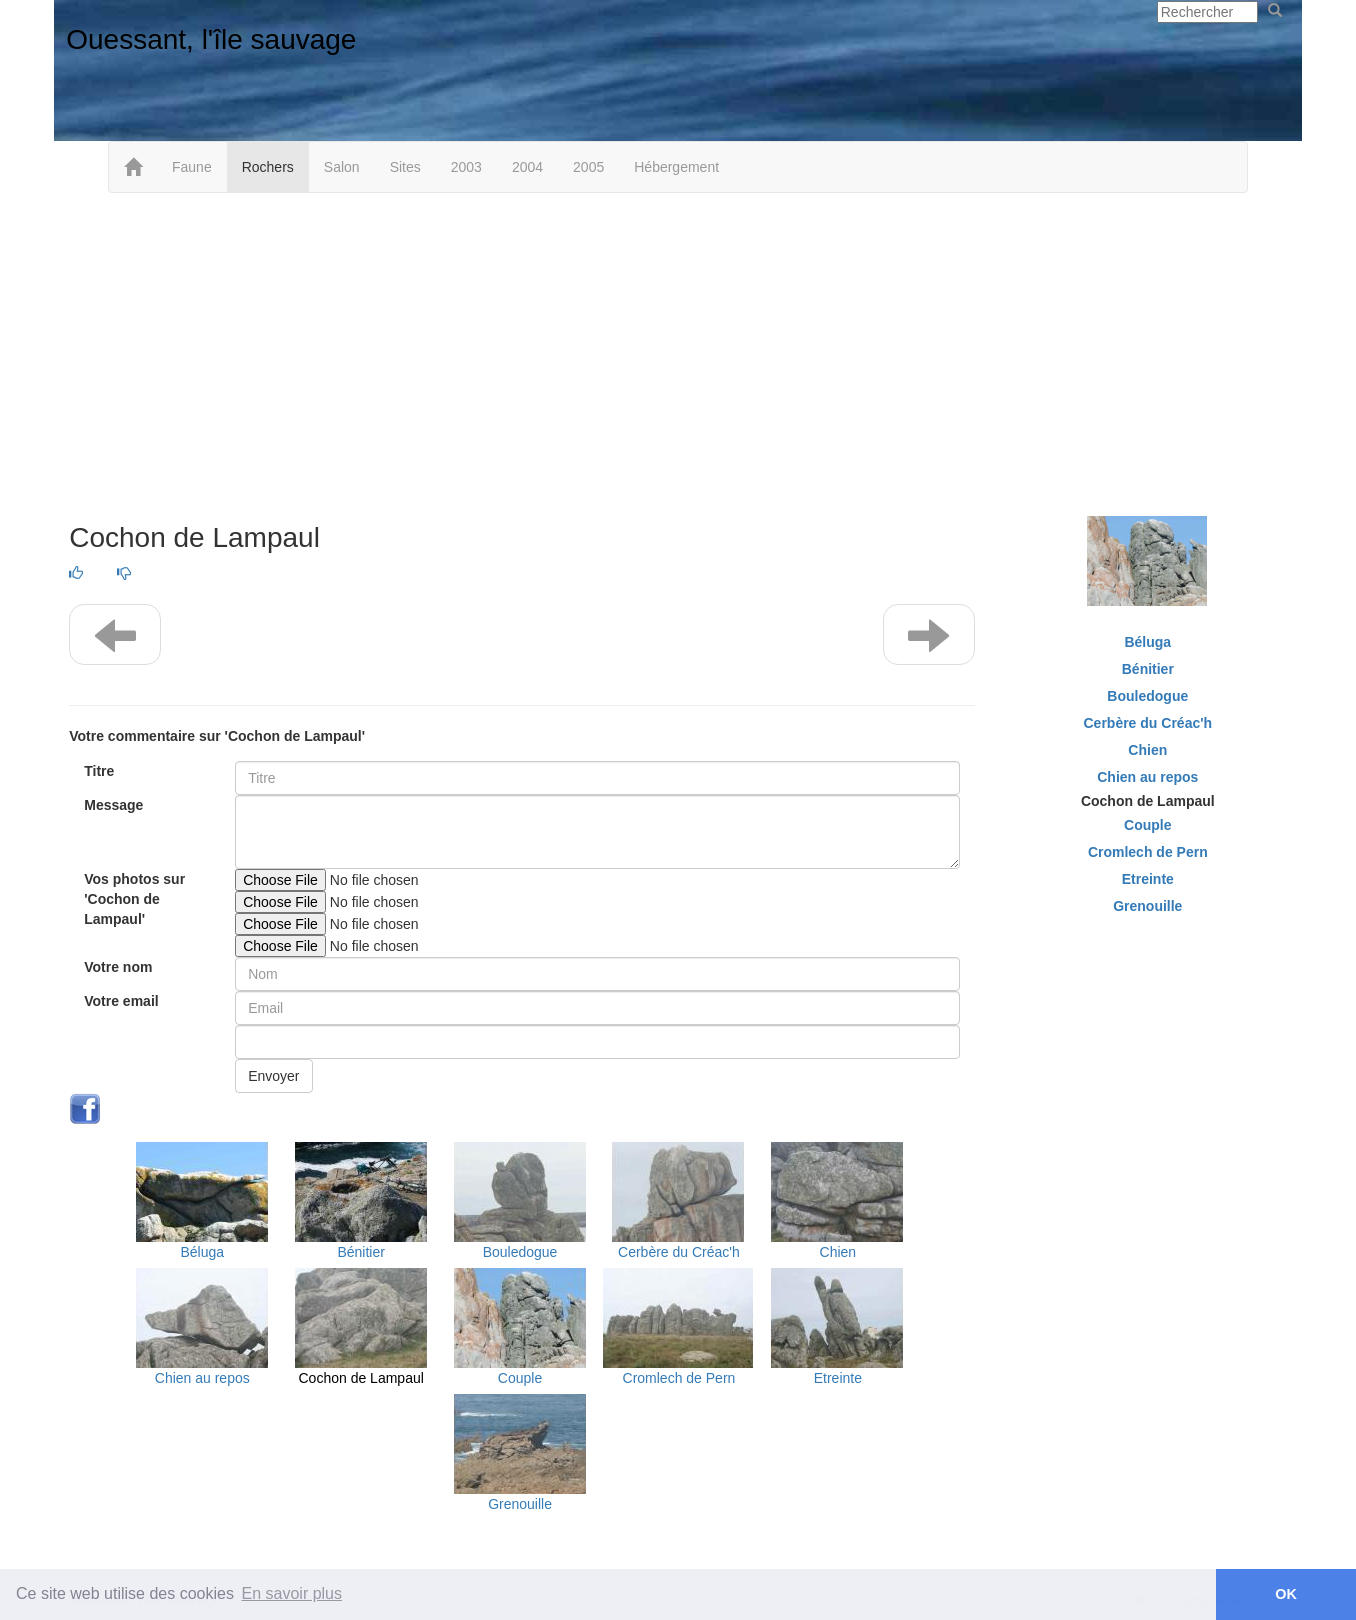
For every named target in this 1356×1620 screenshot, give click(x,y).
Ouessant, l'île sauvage (211, 39)
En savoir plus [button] (292, 1593)
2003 (466, 167)
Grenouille (520, 1504)
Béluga (202, 1252)
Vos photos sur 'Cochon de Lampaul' (134, 899)
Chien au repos (202, 1378)
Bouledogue (520, 1252)
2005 (588, 167)
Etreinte (838, 1378)
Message (113, 805)
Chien (838, 1252)
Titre (99, 771)
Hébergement (676, 167)
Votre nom (118, 967)
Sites (405, 167)
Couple (520, 1378)
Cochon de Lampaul (361, 1378)
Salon (342, 167)
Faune (192, 167)
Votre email (121, 1001)
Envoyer (273, 1076)
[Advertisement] (678, 353)
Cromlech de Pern (679, 1378)
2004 (527, 167)
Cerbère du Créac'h (679, 1252)
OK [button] (1286, 1594)
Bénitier (360, 1252)
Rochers (268, 167)
